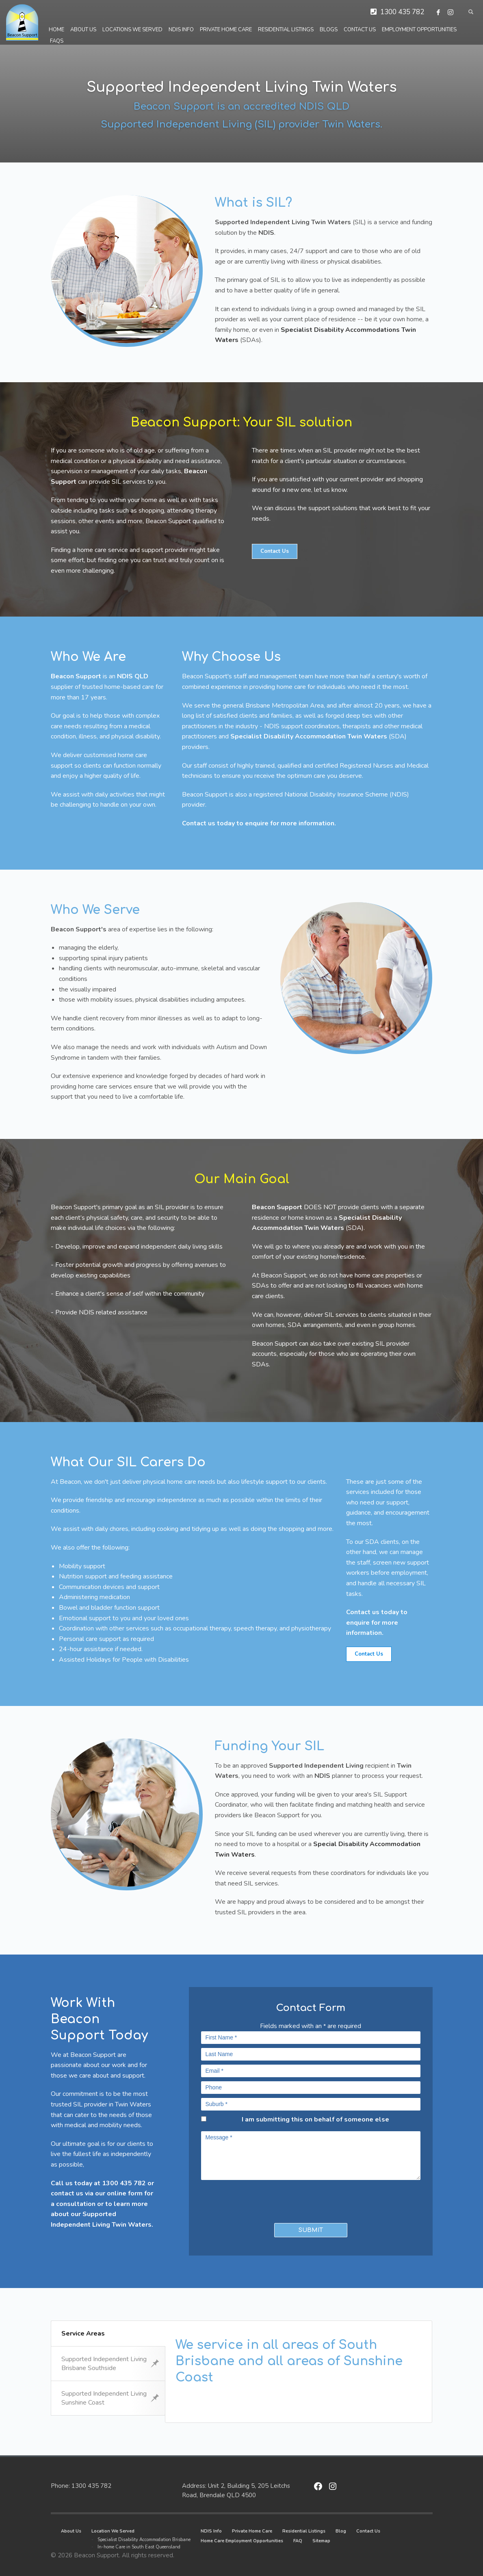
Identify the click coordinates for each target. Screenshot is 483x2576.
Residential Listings (303, 2531)
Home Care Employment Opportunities (242, 2541)
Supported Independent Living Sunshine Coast (110, 2398)
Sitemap (321, 2541)
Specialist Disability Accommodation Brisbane (144, 2540)
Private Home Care (252, 2531)
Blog (341, 2531)
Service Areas (83, 2333)
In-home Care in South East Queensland (138, 2547)
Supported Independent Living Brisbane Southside (110, 2364)
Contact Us (368, 2531)
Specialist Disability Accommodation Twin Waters (308, 736)
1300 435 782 (402, 12)
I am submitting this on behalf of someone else (315, 2119)
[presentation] (248, 2199)
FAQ (297, 2541)
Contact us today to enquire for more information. (259, 823)
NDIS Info (211, 2531)
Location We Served (112, 2531)
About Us (71, 2531)
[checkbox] (203, 2118)
